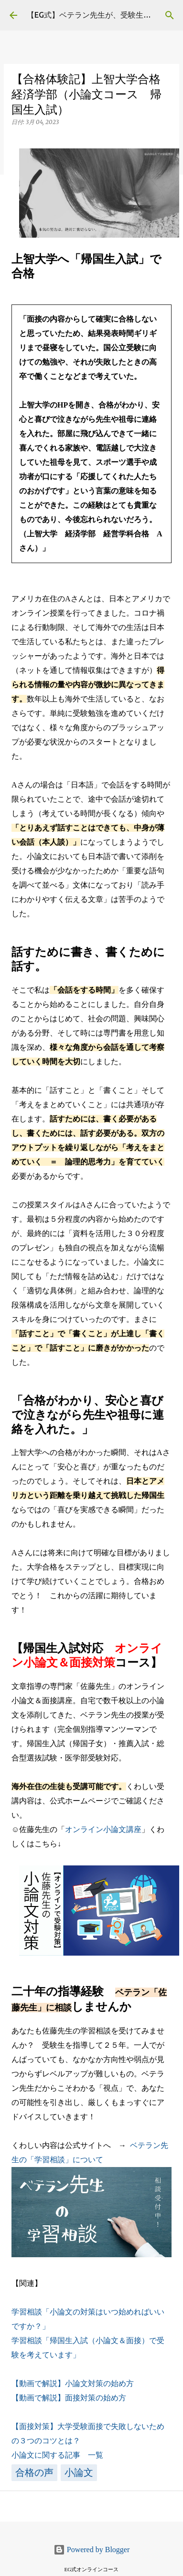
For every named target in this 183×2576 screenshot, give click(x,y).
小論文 (79, 2472)
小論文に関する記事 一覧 (57, 2455)
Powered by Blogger (92, 2549)
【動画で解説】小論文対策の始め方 (72, 2383)
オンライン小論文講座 (103, 1829)
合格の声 (34, 2472)
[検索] (169, 15)
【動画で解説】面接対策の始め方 (68, 2398)
